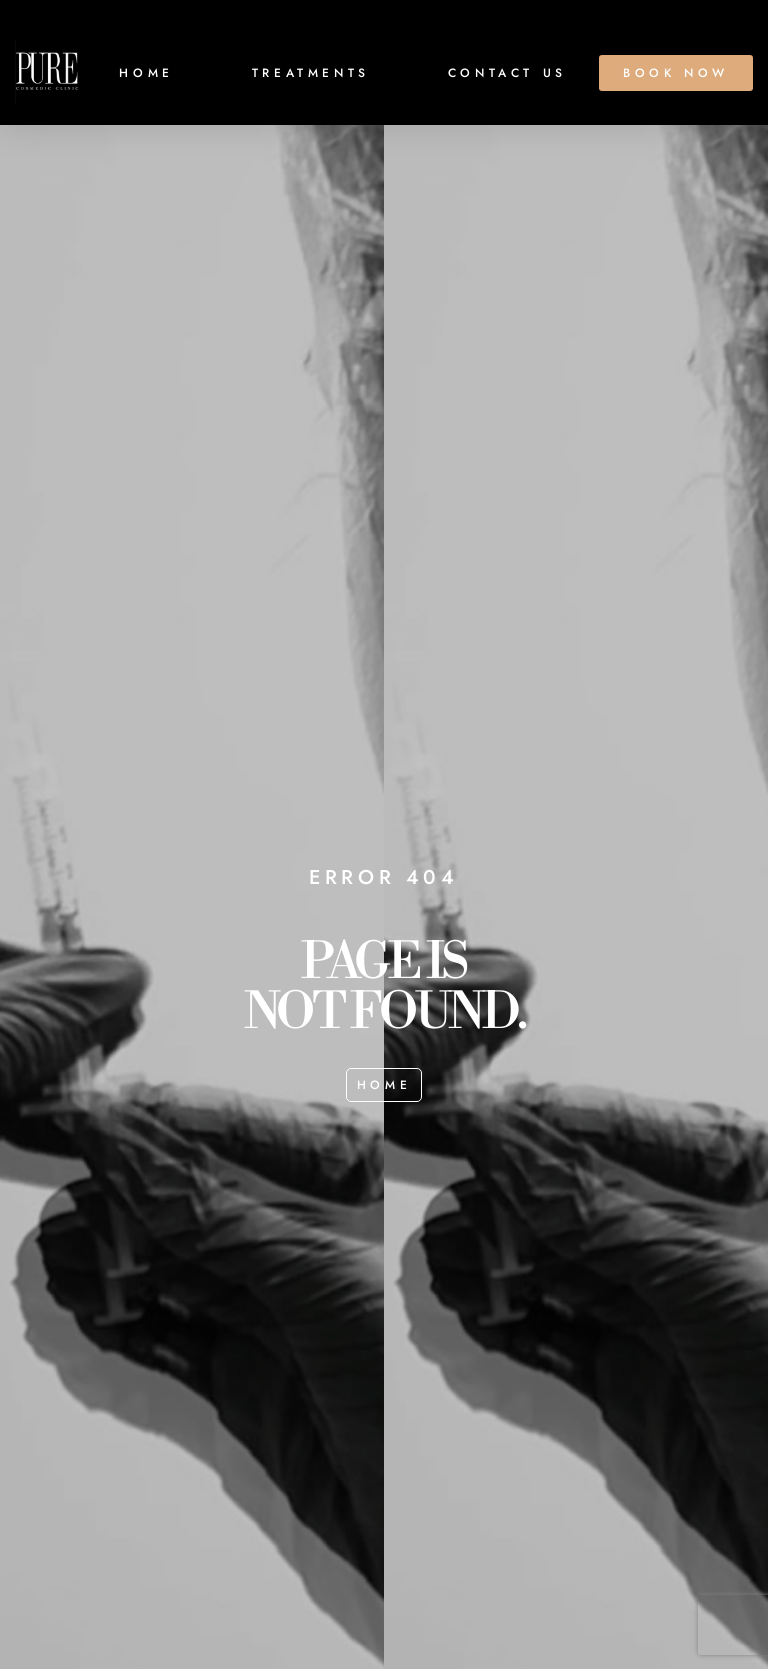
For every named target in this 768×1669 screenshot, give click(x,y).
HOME (146, 73)
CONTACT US (507, 73)
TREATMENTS (311, 73)
